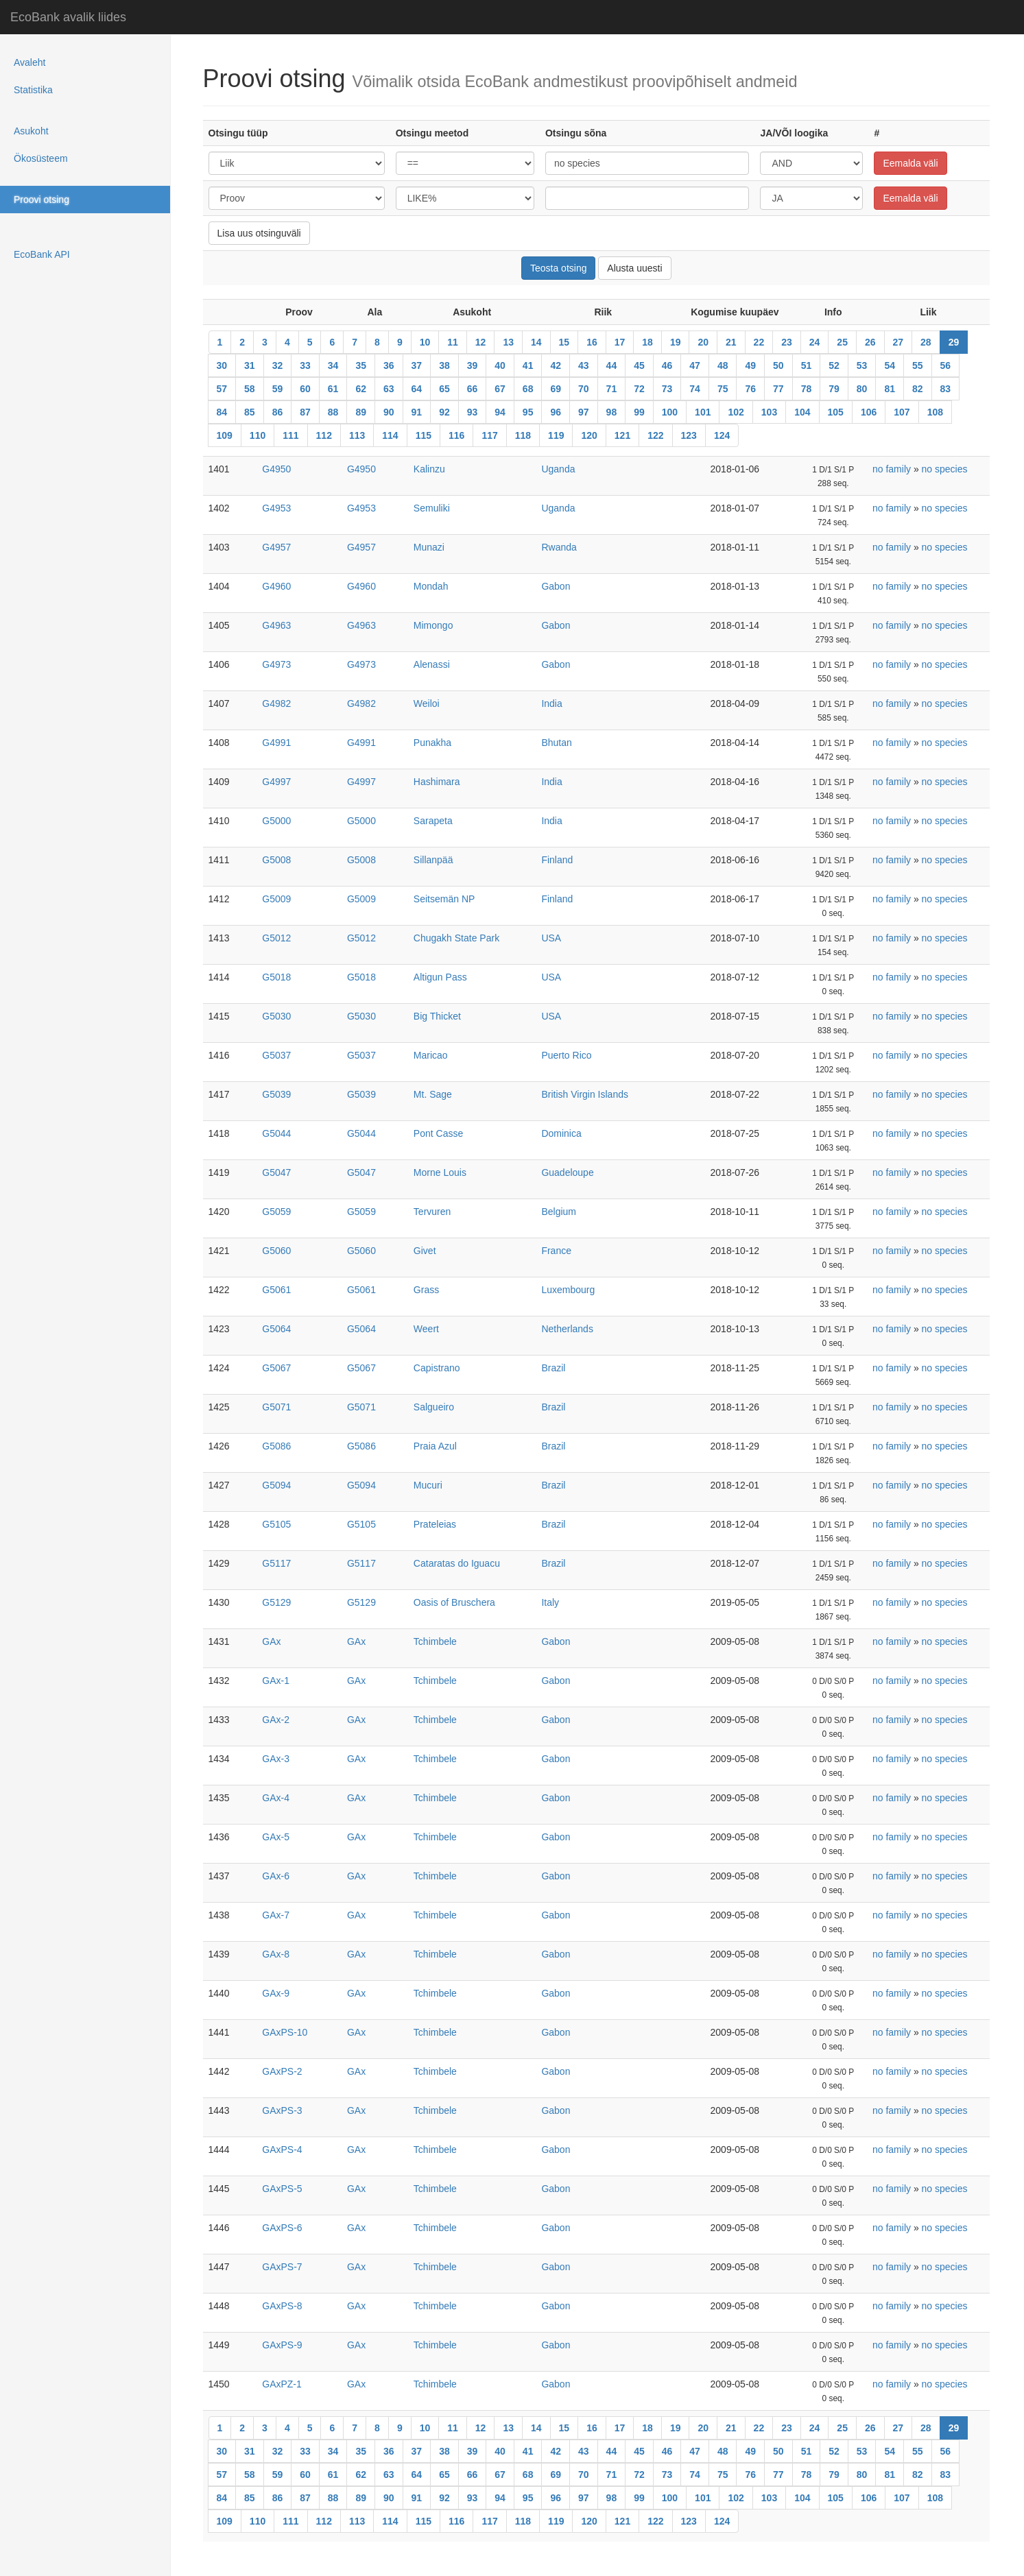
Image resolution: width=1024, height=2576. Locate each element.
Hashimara (437, 781)
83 (945, 388)
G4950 (276, 469)
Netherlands (567, 1328)
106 (869, 412)
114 (390, 435)
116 (456, 435)
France (556, 1250)
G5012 (276, 937)
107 (901, 412)
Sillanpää (433, 859)
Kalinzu (429, 469)
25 (842, 342)
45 (639, 365)
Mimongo (433, 625)
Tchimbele (435, 1641)
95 (528, 412)
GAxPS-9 (282, 2344)
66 (472, 388)
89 (360, 412)
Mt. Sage (433, 1094)
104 (802, 412)
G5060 (276, 1250)
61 (333, 388)
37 (417, 365)
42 (555, 365)
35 (360, 365)
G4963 (276, 625)
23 (786, 342)
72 (639, 388)
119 (556, 435)
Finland (557, 859)
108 (935, 412)
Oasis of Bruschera (454, 1602)
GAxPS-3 (282, 2110)
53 (862, 365)
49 (750, 365)
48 (722, 365)
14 (536, 342)
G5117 (276, 1563)
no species (945, 469)
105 (836, 412)
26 (870, 342)
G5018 (276, 977)
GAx (271, 1641)
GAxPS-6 (282, 2227)
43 (583, 365)
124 (722, 435)
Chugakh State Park (456, 937)
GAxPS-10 (284, 2032)
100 (670, 412)
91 (417, 412)
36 (388, 365)
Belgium (558, 1211)
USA (551, 937)
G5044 (276, 1133)
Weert (426, 1328)
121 (622, 435)
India (551, 703)
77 (778, 388)
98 (611, 412)
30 (222, 365)
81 (889, 388)
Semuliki (432, 508)
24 (814, 342)
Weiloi (427, 703)
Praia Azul (435, 1446)
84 (222, 412)
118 (523, 435)
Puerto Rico (566, 1055)
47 (694, 365)
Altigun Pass (440, 977)
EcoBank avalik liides (68, 17)
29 (954, 342)
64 (417, 388)
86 (277, 412)
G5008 (276, 859)
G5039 (276, 1094)
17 (620, 342)
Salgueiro (434, 1406)
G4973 (276, 664)
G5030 (276, 1016)
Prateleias (435, 1524)
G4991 (276, 742)
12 (480, 342)
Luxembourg (568, 1289)
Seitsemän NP (444, 898)
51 (806, 365)
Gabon (555, 586)
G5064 (276, 1328)
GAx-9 (275, 1993)
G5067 (276, 1367)
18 (647, 342)
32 (277, 365)
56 (945, 365)
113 (357, 435)
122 (655, 435)
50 (778, 365)
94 (500, 412)
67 (500, 388)
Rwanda (558, 547)
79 (834, 388)
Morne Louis (440, 1172)
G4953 (276, 508)
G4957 (276, 547)
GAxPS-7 (282, 2266)
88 (333, 412)
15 (564, 342)
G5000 (276, 820)
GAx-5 (275, 1836)
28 (925, 342)
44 (611, 365)
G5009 (276, 898)
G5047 (276, 1172)
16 (591, 342)
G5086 (276, 1446)
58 (249, 388)
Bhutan (556, 742)
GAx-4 (275, 1797)
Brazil (553, 1367)
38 (444, 365)
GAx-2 (275, 1719)
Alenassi (432, 664)
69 (555, 388)
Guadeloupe (567, 1172)
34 (333, 365)
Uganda (558, 469)
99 (639, 412)
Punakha (432, 742)
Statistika (33, 89)
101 (703, 412)
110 (257, 435)
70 (583, 388)
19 (675, 342)
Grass (426, 1289)
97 (583, 412)
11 (452, 342)
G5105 (276, 1524)
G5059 (276, 1211)
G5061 (276, 1289)
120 (589, 435)
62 (360, 388)
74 (694, 388)
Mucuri (428, 1485)
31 (249, 365)
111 (290, 435)
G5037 (276, 1055)
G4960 (276, 586)
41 (528, 365)
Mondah (431, 586)
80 (862, 388)
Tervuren (432, 1211)
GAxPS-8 (282, 2305)
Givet (425, 1250)
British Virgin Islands (584, 1094)
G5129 (276, 1602)
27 (898, 342)
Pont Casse (438, 1133)
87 (305, 412)
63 (388, 388)
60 (305, 388)
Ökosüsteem (41, 158)
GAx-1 (275, 1680)
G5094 (276, 1485)
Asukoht (31, 130)
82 (917, 388)
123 (689, 435)
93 (472, 412)
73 (667, 388)
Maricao (431, 1055)
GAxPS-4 (282, 2149)
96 (555, 412)
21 (731, 342)
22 (759, 342)
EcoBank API (42, 254)
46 (667, 365)
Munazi (429, 547)
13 (508, 342)
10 (425, 342)
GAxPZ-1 (282, 2384)
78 (806, 388)
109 (225, 435)
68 (528, 388)
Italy (550, 1602)
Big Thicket (437, 1016)
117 (489, 435)
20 (703, 342)
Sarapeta (433, 820)
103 (769, 412)
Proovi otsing (41, 199)
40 (500, 365)
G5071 (276, 1406)
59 (277, 388)
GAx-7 (275, 1915)
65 (444, 388)
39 (472, 365)
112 (324, 435)
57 (222, 388)
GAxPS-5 (282, 2188)
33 (305, 365)
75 (722, 388)
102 (735, 412)
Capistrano (437, 1367)
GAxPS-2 (282, 2071)
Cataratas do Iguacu (457, 1563)
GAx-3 (275, 1758)
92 (444, 412)
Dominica (561, 1133)
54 (889, 365)
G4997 (276, 781)
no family (891, 469)
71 (611, 388)
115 (423, 435)
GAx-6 (275, 1875)
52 (834, 365)
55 (917, 365)
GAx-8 (275, 1954)
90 (388, 412)
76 (750, 388)
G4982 (276, 703)
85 (249, 412)
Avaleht (29, 62)
